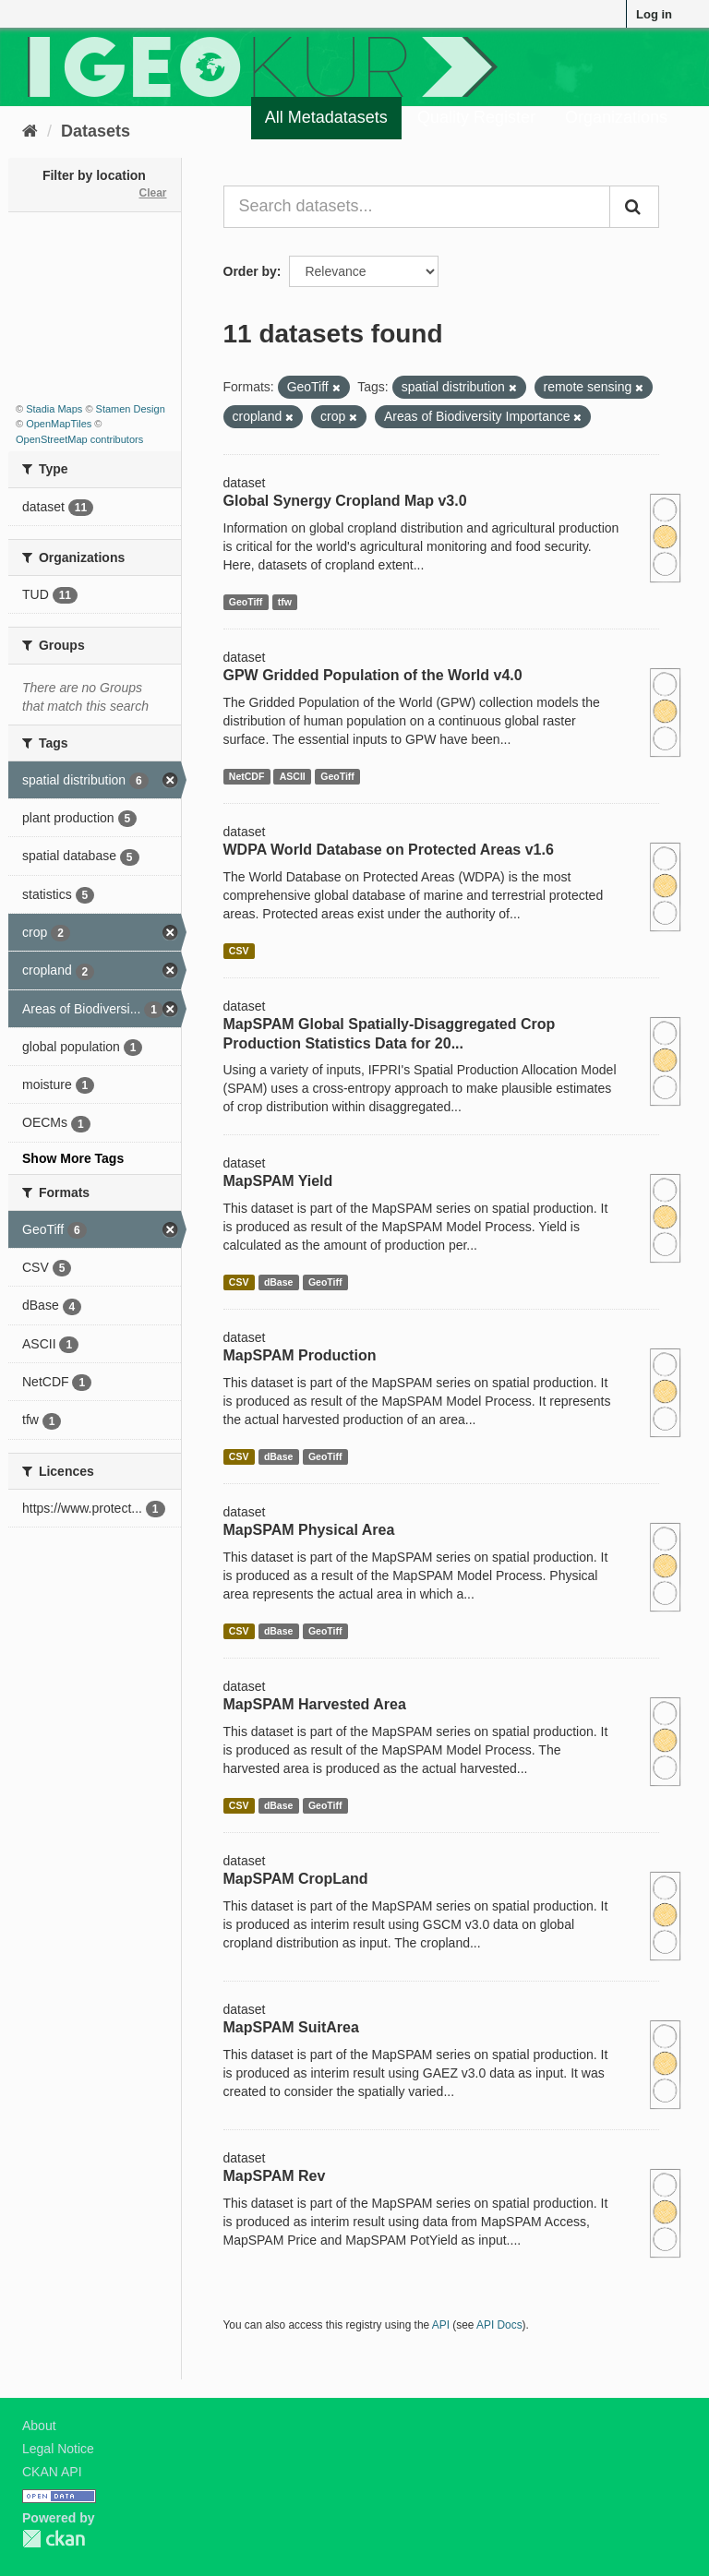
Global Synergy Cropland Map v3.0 (345, 501)
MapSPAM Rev (274, 2176)
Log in (654, 14)
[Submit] (634, 207)
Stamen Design (130, 408)
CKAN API (52, 2471)
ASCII (293, 776)
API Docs (499, 2324)
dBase (279, 1282)
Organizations (616, 117)
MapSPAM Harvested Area (314, 1704)
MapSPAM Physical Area (309, 1530)
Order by (250, 271)
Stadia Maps (54, 408)
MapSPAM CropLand (295, 1879)
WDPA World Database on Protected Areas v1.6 (388, 849)
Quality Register (476, 117)
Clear (152, 192)
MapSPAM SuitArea (291, 2027)
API (441, 2324)
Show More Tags (73, 1158)
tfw (285, 601)
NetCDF (247, 776)
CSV (239, 950)
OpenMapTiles (58, 423)
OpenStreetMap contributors (79, 439)
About (39, 2425)
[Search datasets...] (417, 207)
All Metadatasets (326, 117)
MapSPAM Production (300, 1355)
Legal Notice (58, 2448)
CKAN (53, 2538)
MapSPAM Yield (278, 1181)
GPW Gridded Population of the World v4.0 (373, 675)
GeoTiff (246, 601)
